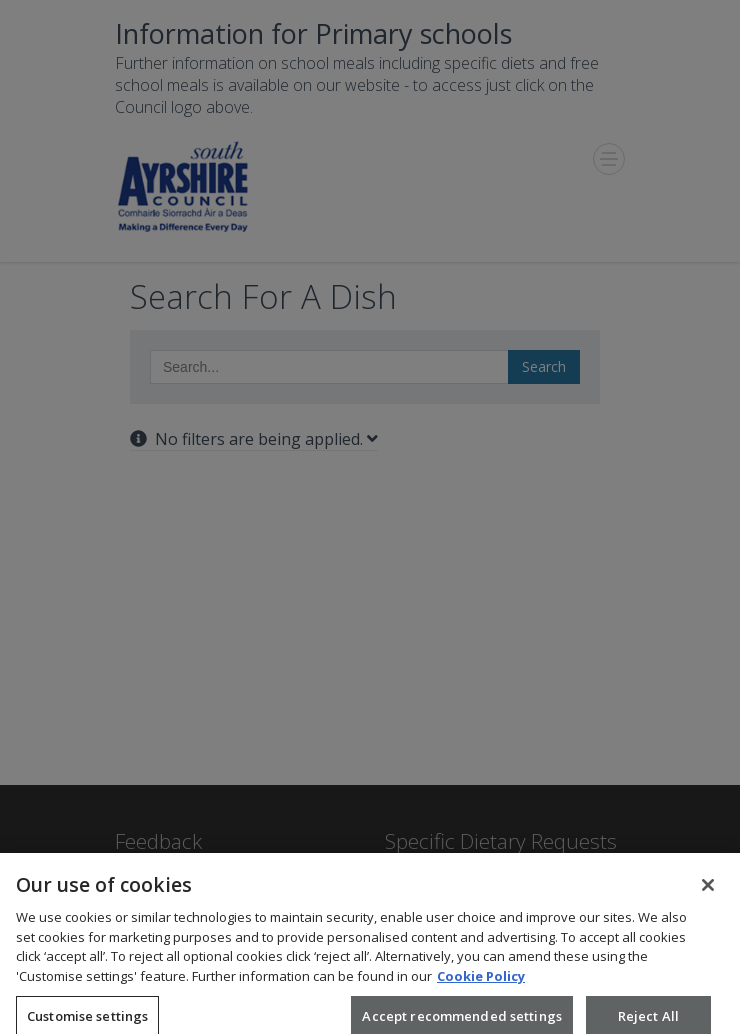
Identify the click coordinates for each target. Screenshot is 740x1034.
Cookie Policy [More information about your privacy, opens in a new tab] (481, 982)
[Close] (708, 892)
